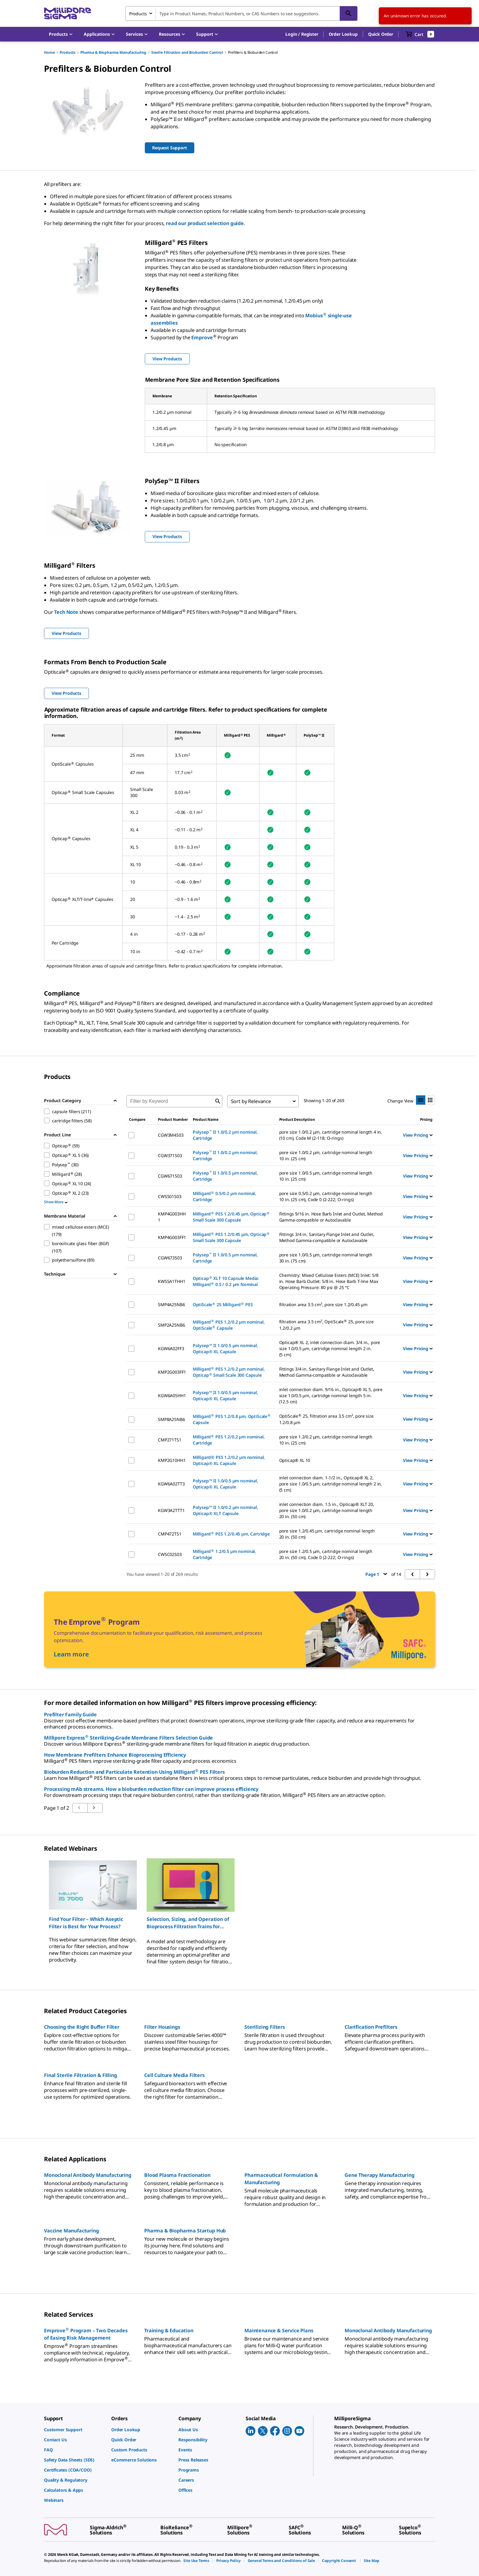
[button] (301, 34)
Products (67, 52)
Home (49, 52)
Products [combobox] (138, 13)
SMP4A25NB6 (171, 1304)
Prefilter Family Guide (70, 1714)
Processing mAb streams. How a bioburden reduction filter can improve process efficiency (151, 1789)
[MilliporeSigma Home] (67, 14)
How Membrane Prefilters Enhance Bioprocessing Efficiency (115, 1755)
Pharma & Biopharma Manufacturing (113, 52)
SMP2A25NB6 (171, 1325)
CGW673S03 (170, 1258)
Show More (56, 1201)
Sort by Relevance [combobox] (251, 1101)
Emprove (202, 337)
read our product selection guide (205, 223)
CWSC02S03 (170, 1554)
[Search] (348, 13)
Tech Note (66, 612)
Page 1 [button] (376, 1574)
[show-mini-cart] (420, 34)
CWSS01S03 (169, 1196)
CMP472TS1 (169, 1534)
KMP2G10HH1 (171, 1460)
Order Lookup (343, 34)
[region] (239, 1910)
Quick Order (380, 34)
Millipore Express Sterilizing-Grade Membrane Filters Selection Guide (128, 1738)
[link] (74, 2430)
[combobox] (241, 13)
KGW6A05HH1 (172, 1395)
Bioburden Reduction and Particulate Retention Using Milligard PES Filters (134, 1772)
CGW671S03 (170, 1176)
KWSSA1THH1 (171, 1281)
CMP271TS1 (169, 1440)
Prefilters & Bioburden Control (253, 52)
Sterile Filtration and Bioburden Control (187, 52)
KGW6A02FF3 (171, 1348)
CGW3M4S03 (171, 1135)
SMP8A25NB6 (171, 1419)
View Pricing (418, 1135)
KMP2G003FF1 (172, 1372)
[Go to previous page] (95, 1808)
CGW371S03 (170, 1155)
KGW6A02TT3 (171, 1484)
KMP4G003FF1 (172, 1237)
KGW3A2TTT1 (171, 1510)
